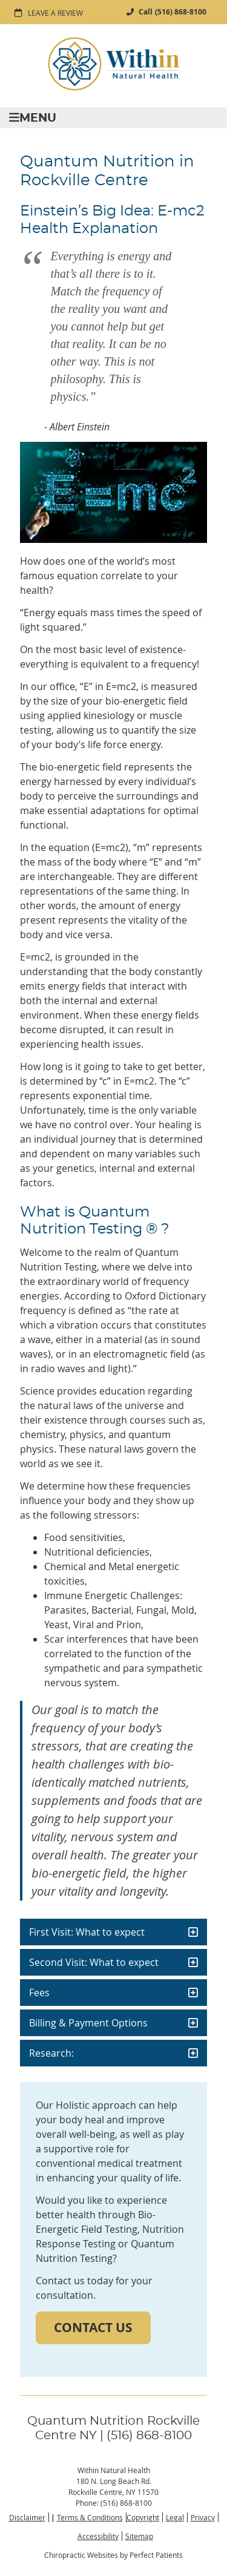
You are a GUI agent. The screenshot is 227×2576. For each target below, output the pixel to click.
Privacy (203, 2517)
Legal (175, 2517)
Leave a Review (55, 13)
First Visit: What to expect (87, 1932)
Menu (32, 117)
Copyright (143, 2517)
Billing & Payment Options (88, 2022)
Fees (39, 1992)
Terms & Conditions (90, 2517)
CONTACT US (93, 2327)
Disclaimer (27, 2517)
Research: (51, 2053)
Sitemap (139, 2536)
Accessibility (98, 2536)
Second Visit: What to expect (94, 1962)
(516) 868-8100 (180, 12)
